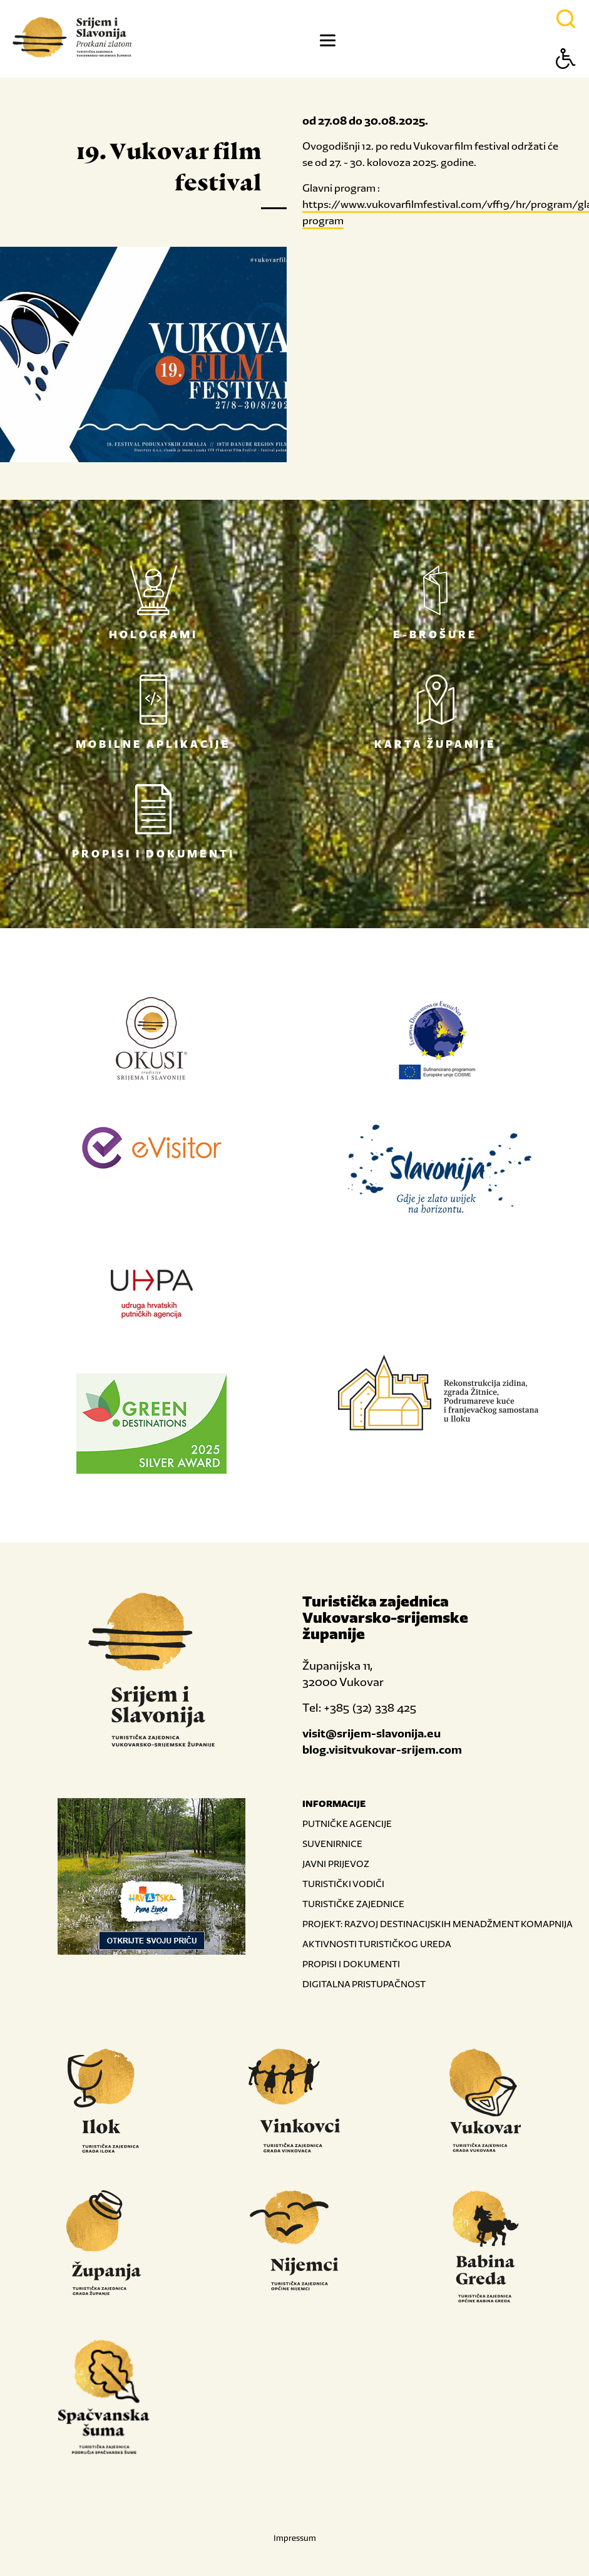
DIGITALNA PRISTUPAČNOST (364, 1984)
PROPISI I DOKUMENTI (351, 1964)
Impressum (295, 2538)
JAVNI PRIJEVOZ (335, 1864)
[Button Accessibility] (566, 80)
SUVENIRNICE (332, 1843)
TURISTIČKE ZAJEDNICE (353, 1904)
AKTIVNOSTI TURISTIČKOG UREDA (376, 1944)
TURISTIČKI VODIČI (343, 1884)
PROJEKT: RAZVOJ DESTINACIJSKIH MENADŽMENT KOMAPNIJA (437, 1924)
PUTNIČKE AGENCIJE (347, 1823)
